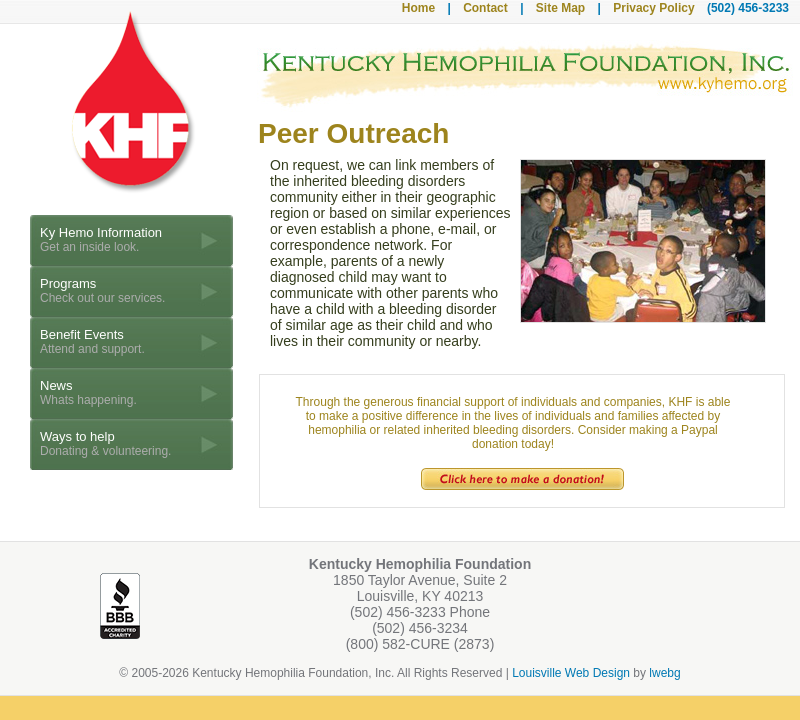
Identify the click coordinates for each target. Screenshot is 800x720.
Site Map (560, 8)
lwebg (664, 673)
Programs (102, 290)
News (88, 392)
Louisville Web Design (571, 673)
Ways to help (105, 443)
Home (418, 8)
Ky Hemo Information (101, 239)
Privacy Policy (653, 8)
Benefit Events (92, 341)
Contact (485, 8)
